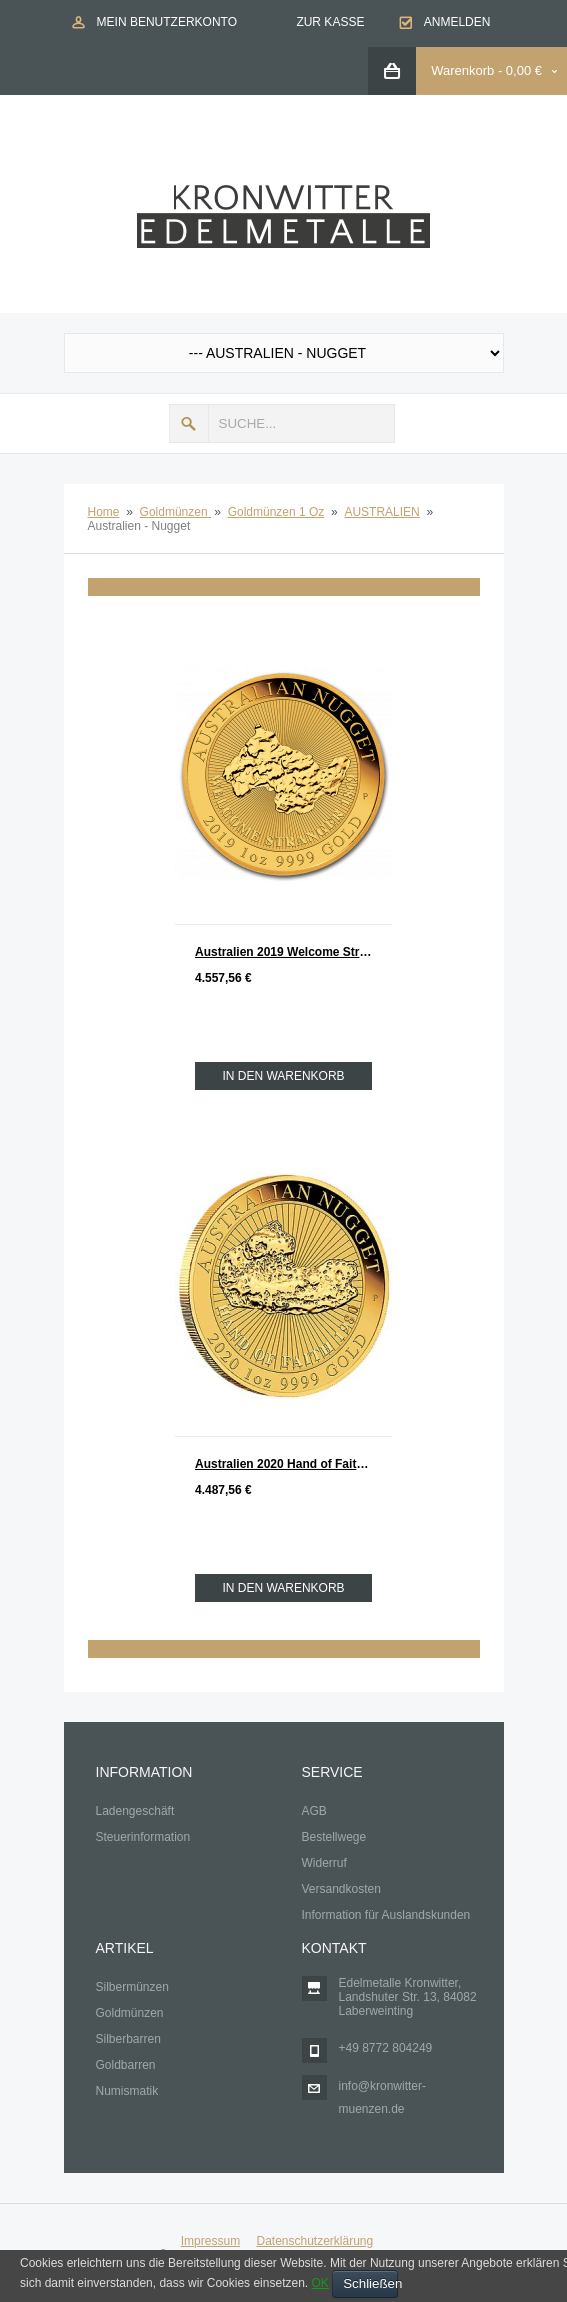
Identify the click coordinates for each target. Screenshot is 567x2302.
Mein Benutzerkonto (167, 22)
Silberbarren (128, 2039)
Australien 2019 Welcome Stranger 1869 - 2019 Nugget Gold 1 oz (293, 952)
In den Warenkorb (283, 1076)
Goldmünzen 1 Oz (276, 512)
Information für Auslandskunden (386, 1915)
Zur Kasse (330, 22)
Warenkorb (462, 70)
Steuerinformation (143, 1837)
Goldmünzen (175, 512)
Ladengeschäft (135, 1811)
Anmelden (457, 22)
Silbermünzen (132, 1987)
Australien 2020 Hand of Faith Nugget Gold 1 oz (293, 1464)
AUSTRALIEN (381, 512)
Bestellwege (334, 1837)
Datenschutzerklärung (314, 2241)
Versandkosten (341, 1889)
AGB (314, 1811)
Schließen (370, 2283)
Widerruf (324, 1863)
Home (104, 512)
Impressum (210, 2241)
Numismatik (127, 2091)
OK (319, 2283)
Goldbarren (126, 2065)
